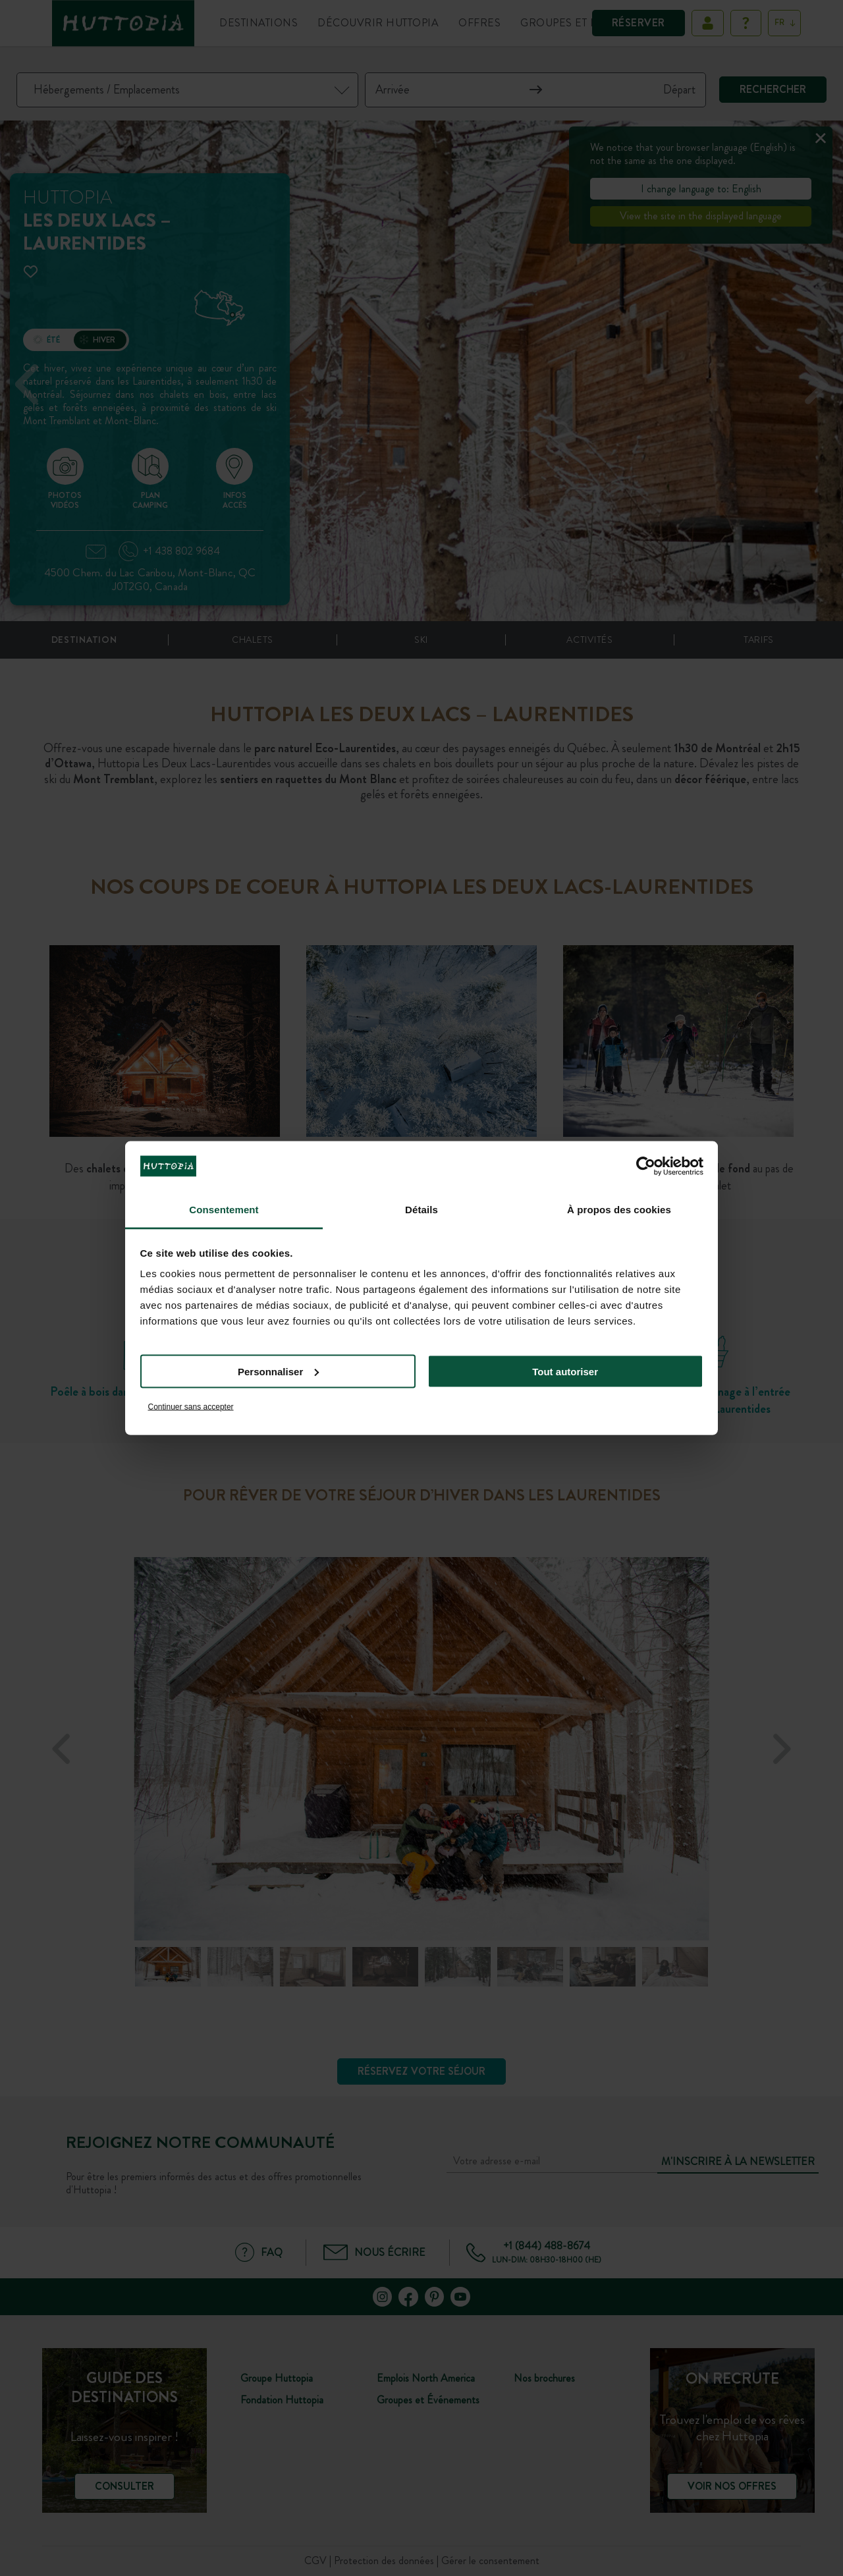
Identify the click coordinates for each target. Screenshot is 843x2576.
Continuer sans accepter (191, 1406)
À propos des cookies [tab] (619, 1209)
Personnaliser (278, 1371)
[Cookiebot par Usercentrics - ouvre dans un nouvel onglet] (645, 1166)
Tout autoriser (565, 1371)
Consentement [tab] (223, 1209)
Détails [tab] (421, 1209)
